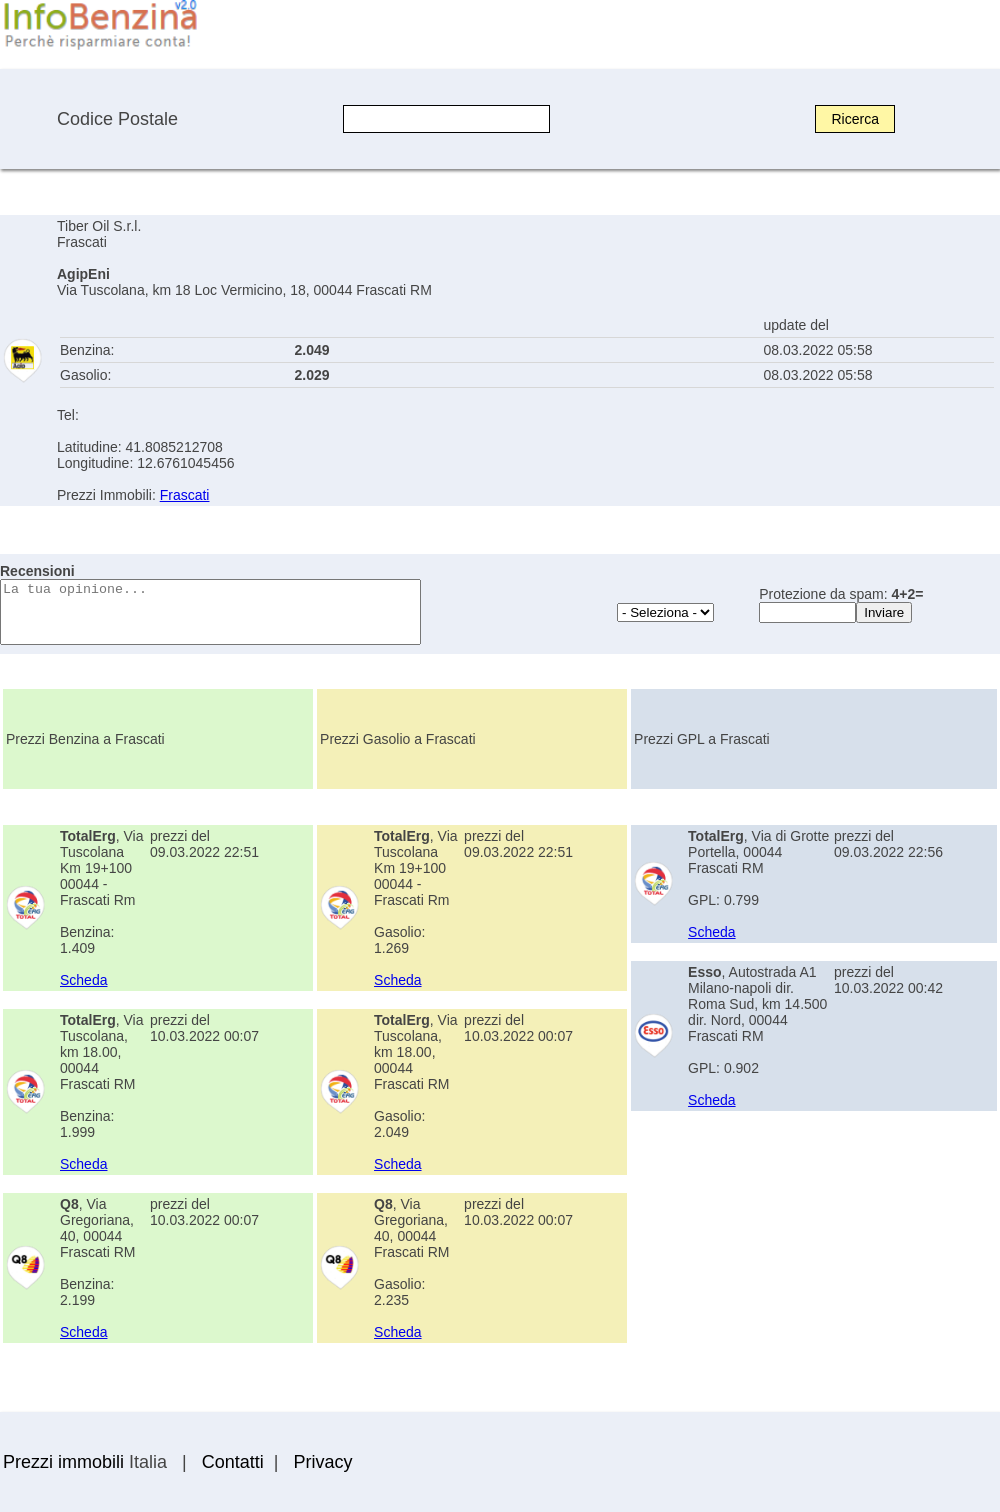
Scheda (83, 980)
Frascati (185, 495)
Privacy (322, 1462)
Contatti (233, 1462)
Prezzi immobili (63, 1462)
